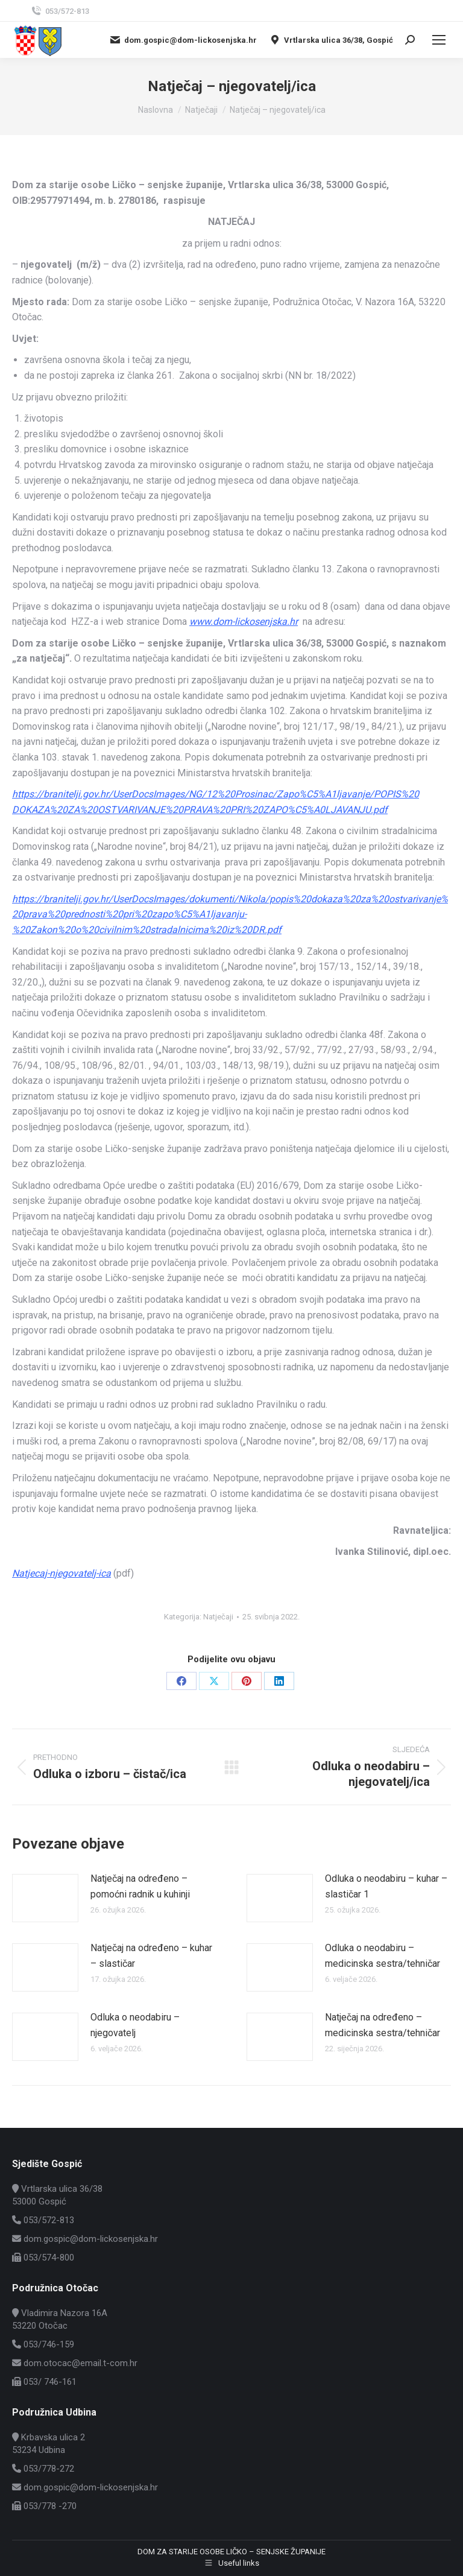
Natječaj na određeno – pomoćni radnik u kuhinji (140, 1886)
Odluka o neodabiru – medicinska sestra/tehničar (382, 1955)
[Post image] (45, 1898)
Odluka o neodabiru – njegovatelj (135, 2025)
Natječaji (218, 1616)
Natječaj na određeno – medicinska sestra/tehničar (382, 2025)
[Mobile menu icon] (439, 40)
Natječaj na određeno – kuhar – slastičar (151, 1955)
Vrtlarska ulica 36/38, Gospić (331, 40)
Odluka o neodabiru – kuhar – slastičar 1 (386, 1886)
